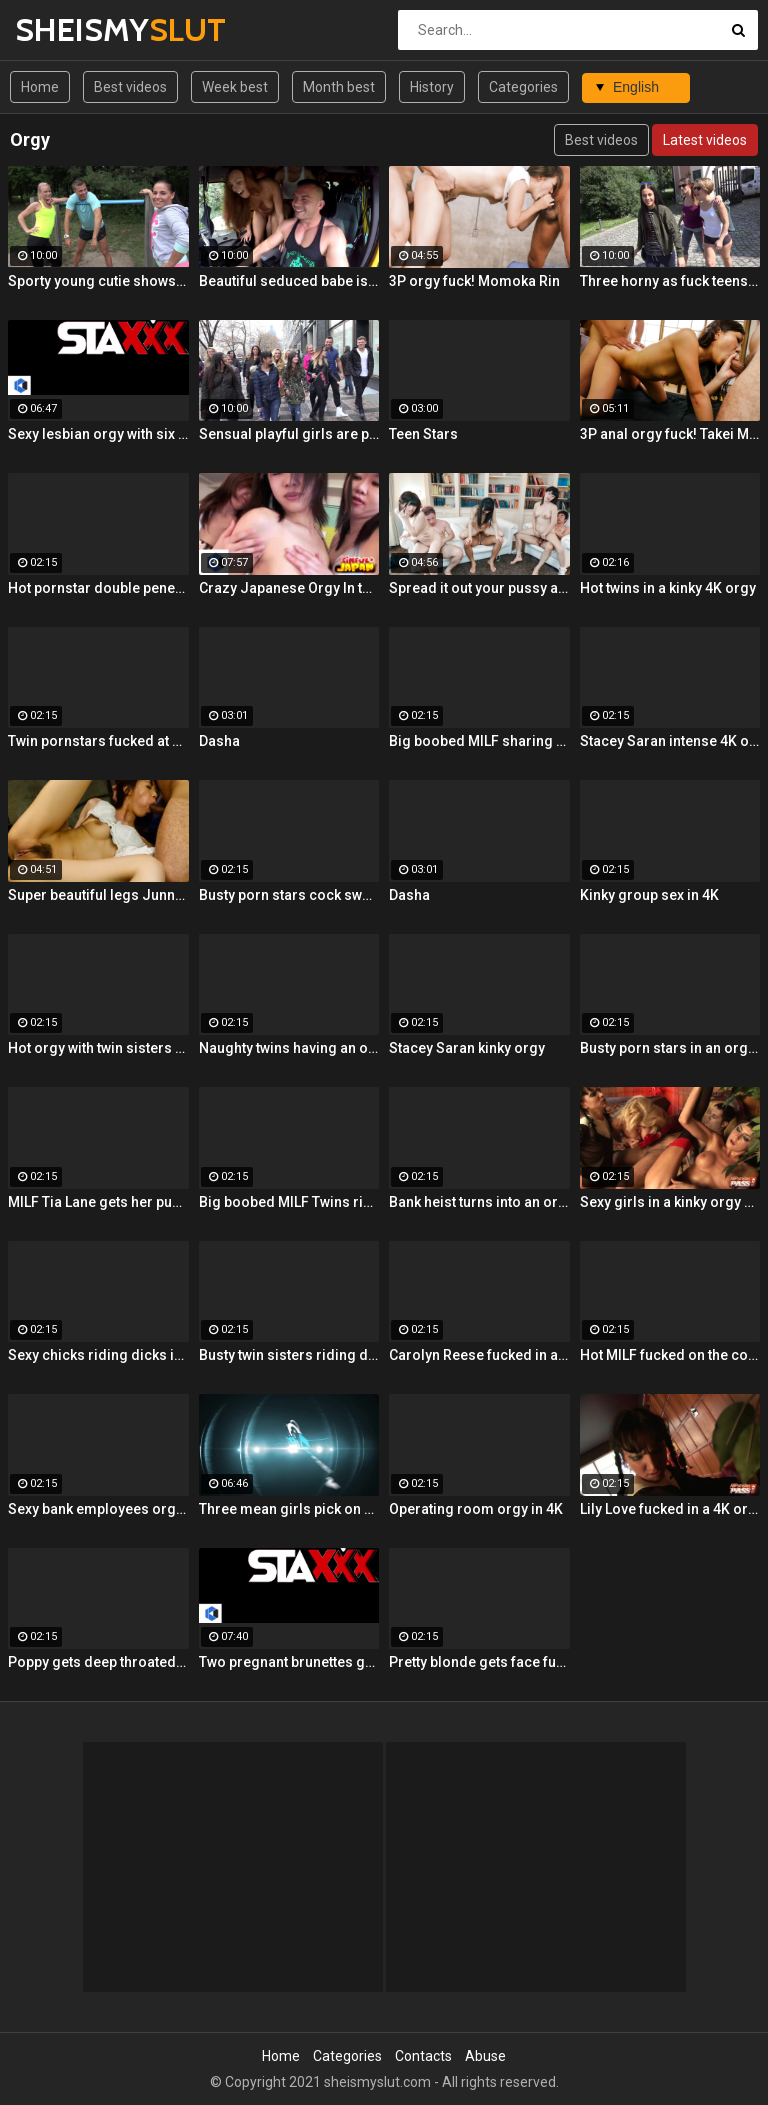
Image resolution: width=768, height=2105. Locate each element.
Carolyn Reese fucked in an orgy (479, 1355)
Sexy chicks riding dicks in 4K (98, 1355)
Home (40, 87)
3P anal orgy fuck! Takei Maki (670, 434)
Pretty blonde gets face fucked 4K (479, 1662)
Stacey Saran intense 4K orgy (670, 741)
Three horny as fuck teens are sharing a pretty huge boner (670, 281)
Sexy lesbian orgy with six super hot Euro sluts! (98, 434)
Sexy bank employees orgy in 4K (98, 1509)
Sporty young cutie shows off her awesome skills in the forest (98, 281)
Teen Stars (423, 434)
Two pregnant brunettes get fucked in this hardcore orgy (289, 1662)
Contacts (423, 2056)
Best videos (130, 87)
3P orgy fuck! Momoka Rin (474, 281)
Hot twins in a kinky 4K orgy (668, 588)
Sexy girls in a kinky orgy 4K (670, 1202)
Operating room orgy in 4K (476, 1509)
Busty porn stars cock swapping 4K (289, 895)
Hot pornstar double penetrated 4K (98, 588)
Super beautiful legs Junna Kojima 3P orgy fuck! (98, 895)
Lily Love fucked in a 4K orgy (670, 1509)
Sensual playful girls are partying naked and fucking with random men (289, 434)
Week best (235, 87)
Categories (523, 87)
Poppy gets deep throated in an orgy (98, 1662)
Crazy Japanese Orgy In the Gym (289, 588)
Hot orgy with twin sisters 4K (98, 1048)
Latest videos (705, 140)
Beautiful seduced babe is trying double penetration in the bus (289, 281)
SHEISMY (67, 29)
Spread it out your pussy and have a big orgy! (479, 588)
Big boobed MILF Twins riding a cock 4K (289, 1202)
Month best (339, 87)
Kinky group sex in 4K (649, 895)
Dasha (219, 741)
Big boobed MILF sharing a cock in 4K (479, 741)
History (432, 87)
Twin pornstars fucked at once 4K (98, 741)
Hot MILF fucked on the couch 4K (670, 1355)
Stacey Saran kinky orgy (467, 1048)
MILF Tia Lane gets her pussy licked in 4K (98, 1202)
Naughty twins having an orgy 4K (289, 1048)
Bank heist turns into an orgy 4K (479, 1202)
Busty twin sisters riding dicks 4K (289, 1355)
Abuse (485, 2056)
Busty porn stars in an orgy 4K (670, 1048)
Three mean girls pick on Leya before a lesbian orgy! (289, 1509)
